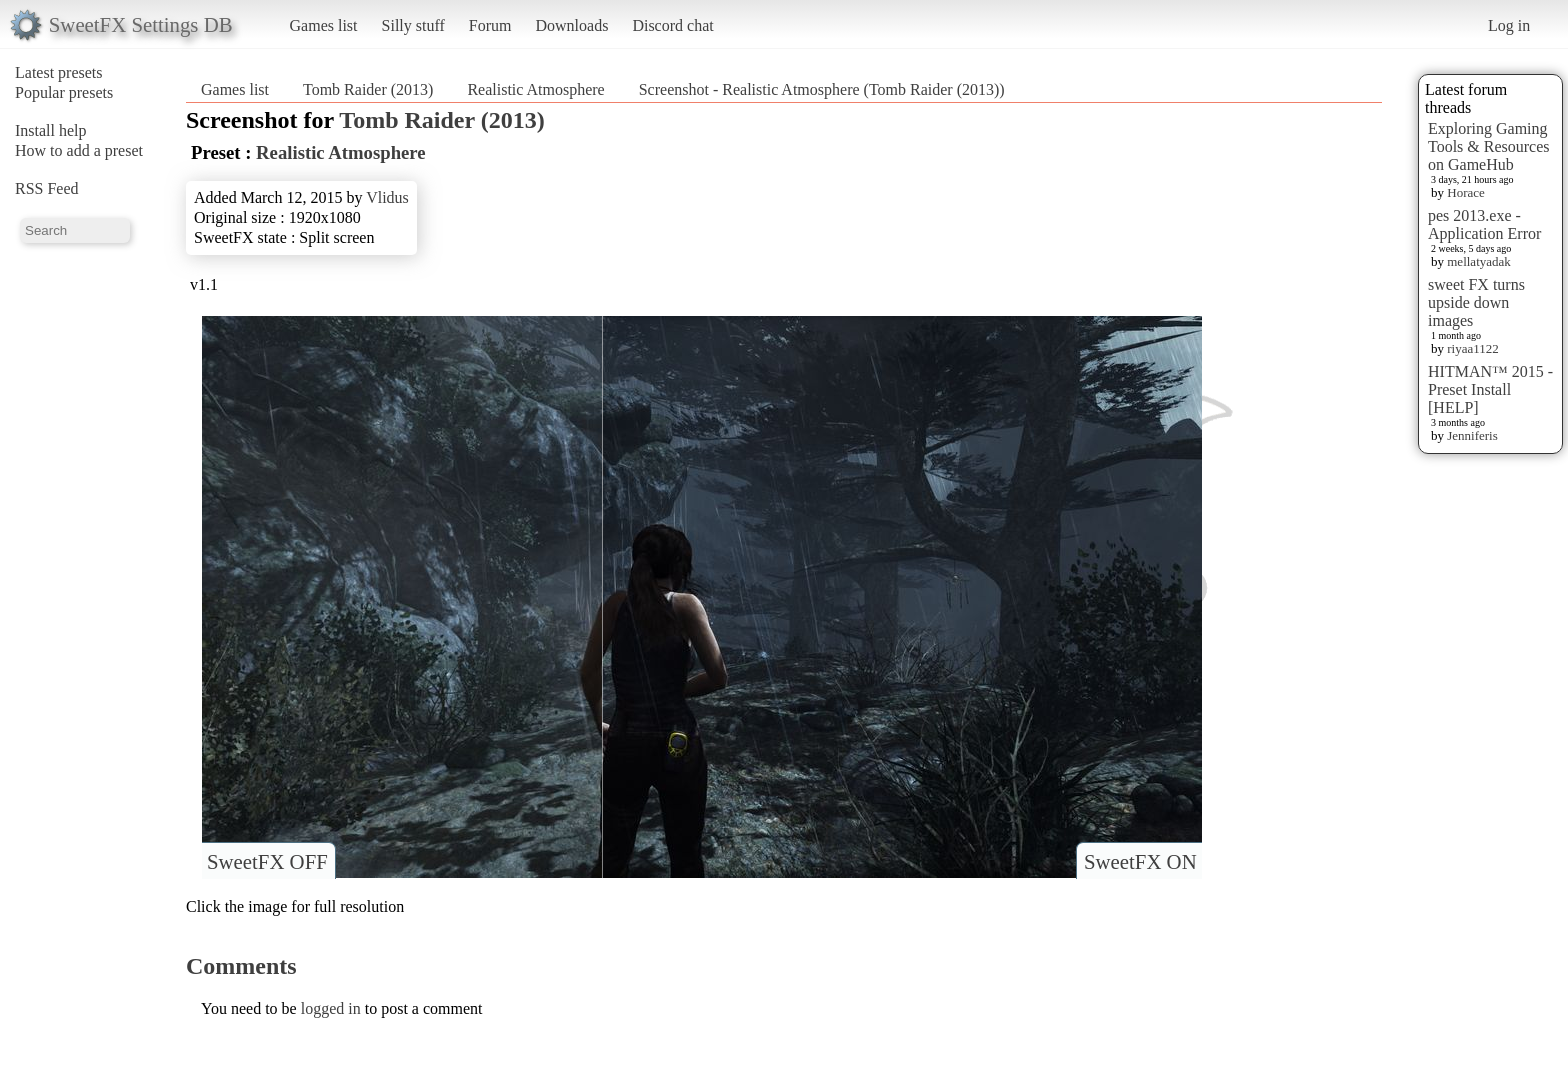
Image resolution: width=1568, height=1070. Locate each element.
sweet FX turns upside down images (1476, 302)
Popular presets (64, 92)
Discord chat (672, 25)
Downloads (571, 25)
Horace (1466, 192)
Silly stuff (413, 25)
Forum (490, 25)
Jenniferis (1472, 435)
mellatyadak (1479, 261)
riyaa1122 (1473, 348)
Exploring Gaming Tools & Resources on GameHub (1489, 146)
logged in (331, 1008)
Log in (1509, 25)
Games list (324, 25)
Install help (51, 130)
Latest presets (59, 72)
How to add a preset (79, 150)
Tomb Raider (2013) (368, 89)
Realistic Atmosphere (535, 89)
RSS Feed (47, 188)
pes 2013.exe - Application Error (1484, 224)
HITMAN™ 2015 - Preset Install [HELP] (1490, 389)
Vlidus (387, 197)
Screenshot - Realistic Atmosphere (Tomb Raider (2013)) (822, 89)
